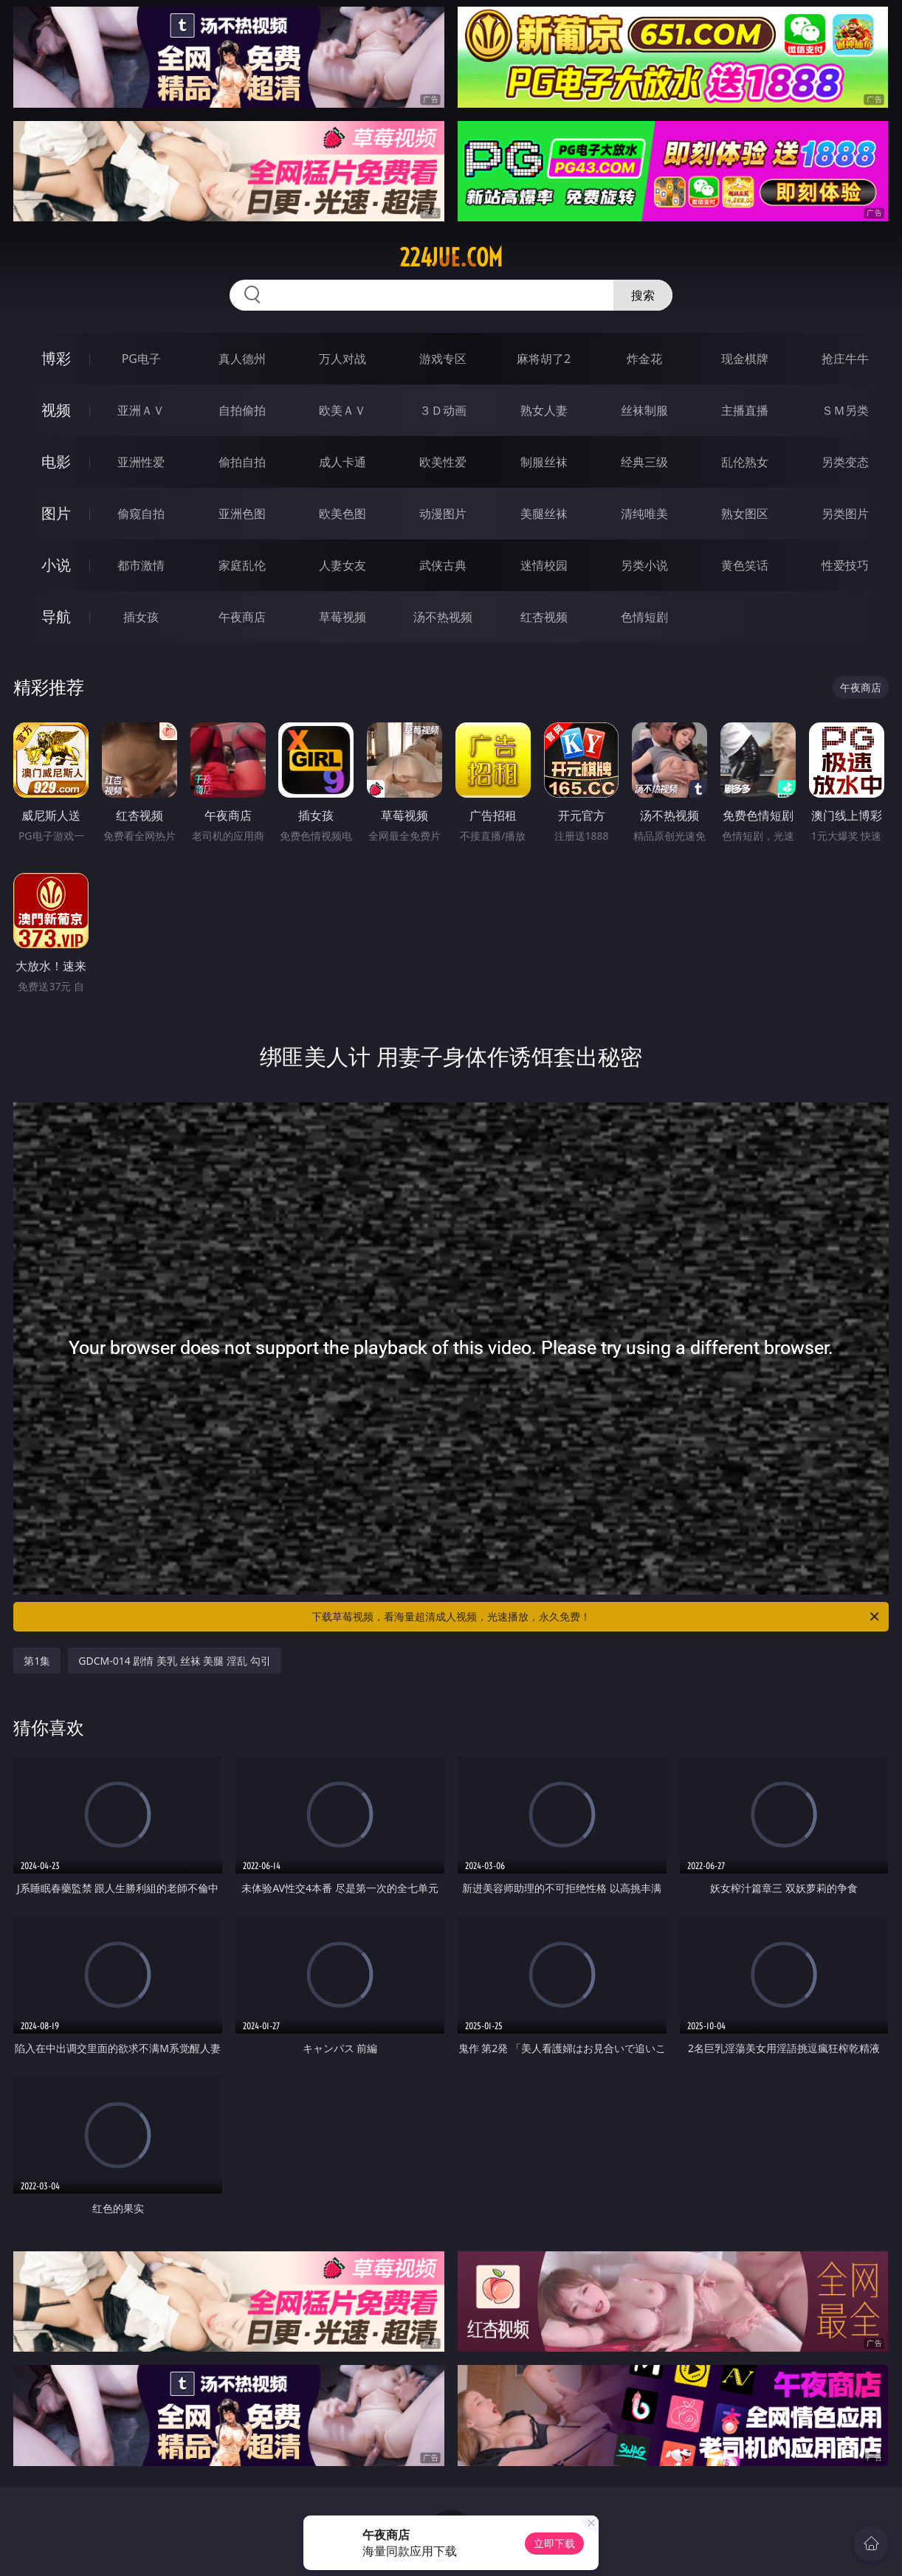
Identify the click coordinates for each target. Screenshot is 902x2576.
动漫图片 (443, 513)
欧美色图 (342, 513)
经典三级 (644, 462)
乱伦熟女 (744, 462)
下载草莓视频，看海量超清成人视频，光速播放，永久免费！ (596, 1617)
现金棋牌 (744, 359)
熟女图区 (744, 513)
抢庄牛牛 (845, 359)
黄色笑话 (744, 565)
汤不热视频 (442, 617)
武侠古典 (443, 565)
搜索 (643, 295)
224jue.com (451, 257)
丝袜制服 (644, 410)
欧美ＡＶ (342, 410)
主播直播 (744, 410)
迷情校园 (544, 565)
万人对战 (342, 359)
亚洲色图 (242, 513)
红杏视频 (544, 617)
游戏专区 (443, 359)
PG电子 (141, 359)
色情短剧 (644, 617)
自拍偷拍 (242, 410)
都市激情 (141, 565)
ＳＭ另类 (845, 410)
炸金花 (644, 359)
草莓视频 (342, 617)
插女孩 (141, 617)
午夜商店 (242, 617)
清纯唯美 (644, 513)
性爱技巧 (845, 565)
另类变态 (845, 462)
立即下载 (554, 2543)
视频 (56, 410)
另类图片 (845, 513)
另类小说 (644, 565)
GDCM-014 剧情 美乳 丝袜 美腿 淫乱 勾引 (174, 1661)
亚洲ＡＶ (141, 410)
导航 (56, 616)
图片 (56, 513)
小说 (56, 565)
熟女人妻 (544, 410)
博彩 (56, 358)
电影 (56, 462)
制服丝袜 (544, 462)
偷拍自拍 (242, 462)
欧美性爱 (443, 462)
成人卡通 (342, 462)
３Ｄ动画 (443, 410)
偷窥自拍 (141, 513)
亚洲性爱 (141, 462)
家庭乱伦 (242, 565)
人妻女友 (342, 565)
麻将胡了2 (544, 359)
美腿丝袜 (544, 513)
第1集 (37, 1661)
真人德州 (242, 359)
